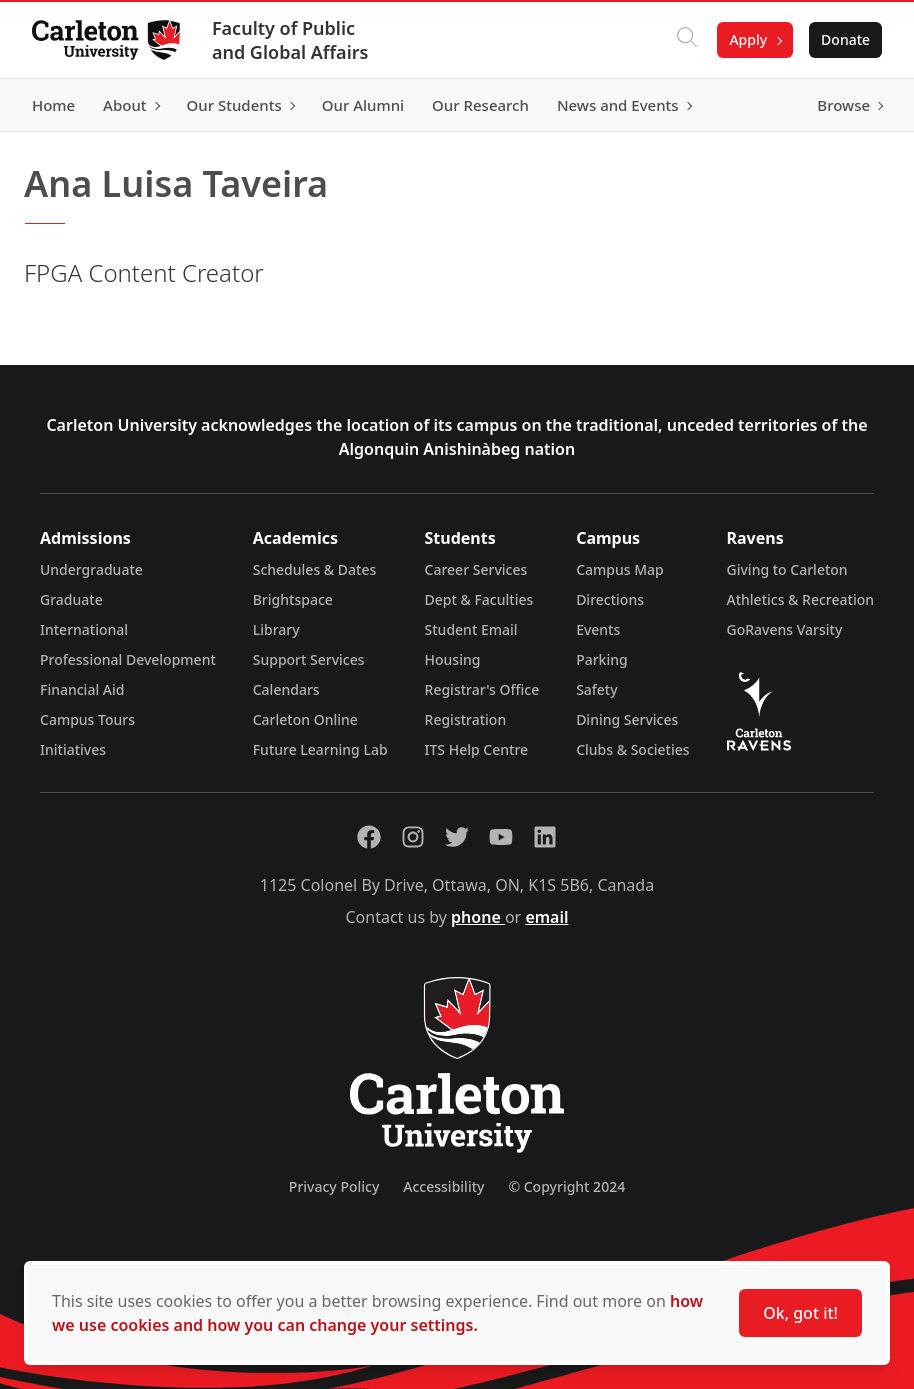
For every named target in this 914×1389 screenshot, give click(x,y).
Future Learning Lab (320, 749)
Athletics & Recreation (800, 599)
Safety (597, 689)
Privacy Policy (334, 1186)
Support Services (309, 659)
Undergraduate (91, 569)
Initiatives (73, 749)
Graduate (71, 599)
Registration (466, 719)
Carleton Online (305, 719)
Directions (610, 599)
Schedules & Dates (315, 569)
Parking (602, 659)
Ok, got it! (800, 1313)
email (546, 917)
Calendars (286, 689)
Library (276, 629)
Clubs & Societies (632, 749)
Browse (843, 105)
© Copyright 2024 (566, 1186)
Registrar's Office (482, 689)
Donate (845, 39)
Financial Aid (82, 689)
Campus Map (620, 569)
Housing (453, 659)
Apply (748, 39)
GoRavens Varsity (785, 629)
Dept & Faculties (479, 599)
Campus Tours (87, 719)
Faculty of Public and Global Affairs (290, 40)
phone (478, 917)
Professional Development (128, 659)
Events (598, 629)
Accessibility (443, 1186)
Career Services (476, 569)
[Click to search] (687, 40)
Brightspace (293, 599)
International (84, 629)
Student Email (471, 629)
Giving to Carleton (787, 569)
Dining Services (627, 719)
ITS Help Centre (477, 749)
